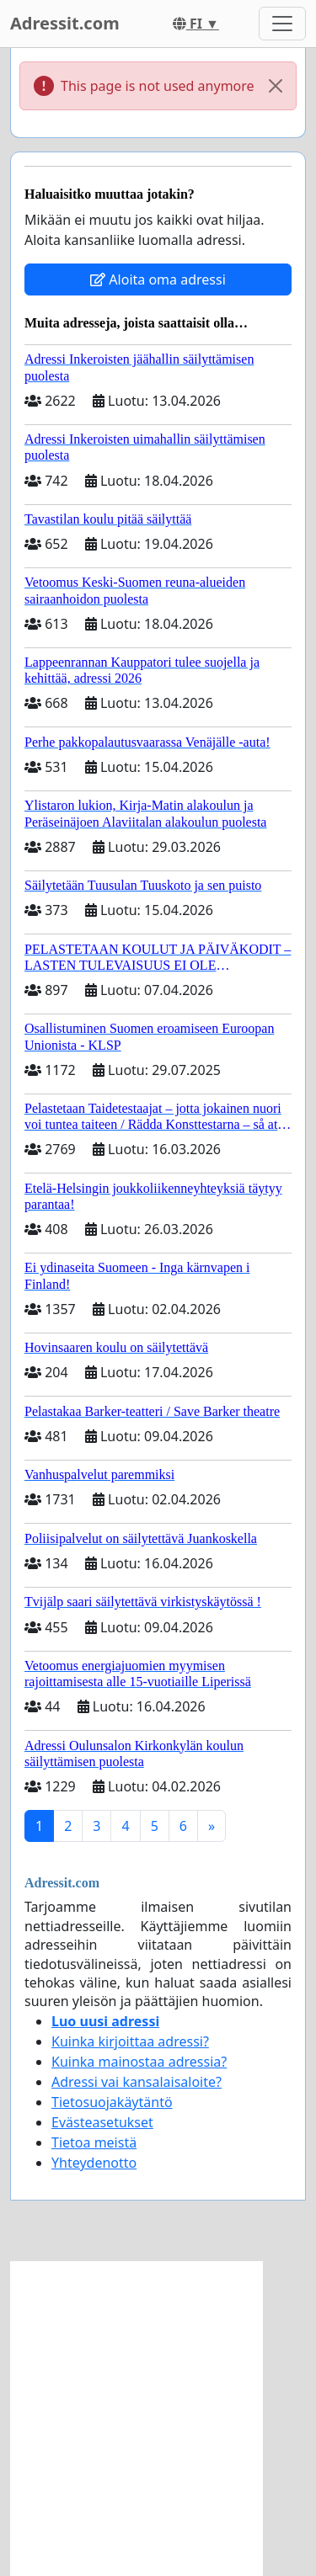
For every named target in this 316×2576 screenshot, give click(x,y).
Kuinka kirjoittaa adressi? (130, 2041)
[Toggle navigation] (282, 23)
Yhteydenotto (94, 2162)
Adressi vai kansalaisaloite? (136, 2082)
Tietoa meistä (94, 2142)
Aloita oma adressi (158, 279)
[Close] (275, 85)
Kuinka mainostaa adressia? (139, 2061)
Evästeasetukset (102, 2122)
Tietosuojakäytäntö (112, 2102)
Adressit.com (65, 23)
